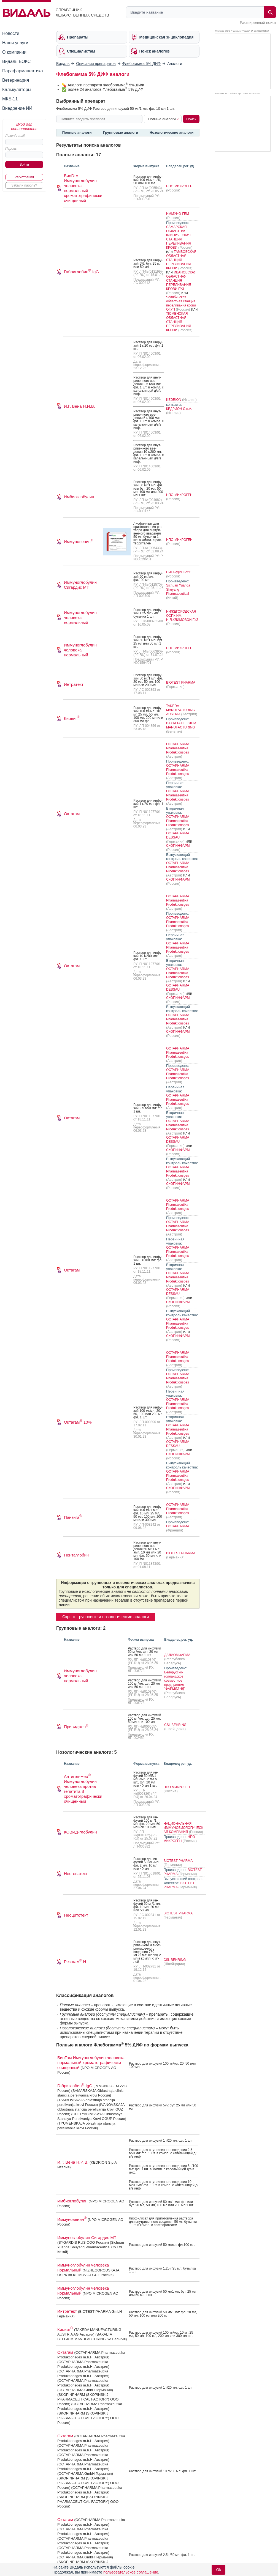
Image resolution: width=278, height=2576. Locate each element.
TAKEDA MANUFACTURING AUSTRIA (180, 710)
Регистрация (24, 177)
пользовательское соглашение (130, 2572)
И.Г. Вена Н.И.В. (79, 406)
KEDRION (174, 400)
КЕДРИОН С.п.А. (179, 409)
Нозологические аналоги (171, 132)
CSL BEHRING (175, 1725)
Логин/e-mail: (15, 136)
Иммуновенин (78, 541)
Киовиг (72, 718)
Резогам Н (75, 1961)
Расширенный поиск (258, 22)
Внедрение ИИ (17, 108)
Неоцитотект (76, 1915)
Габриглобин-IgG (81, 271)
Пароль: (11, 148)
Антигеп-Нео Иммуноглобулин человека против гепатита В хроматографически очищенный (83, 1789)
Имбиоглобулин (79, 496)
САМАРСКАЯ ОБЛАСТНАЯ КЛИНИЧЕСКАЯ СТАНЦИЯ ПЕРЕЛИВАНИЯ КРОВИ (178, 237)
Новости (10, 33)
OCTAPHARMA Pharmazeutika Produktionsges (177, 748)
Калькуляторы (16, 89)
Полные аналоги (77, 132)
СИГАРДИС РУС (178, 572)
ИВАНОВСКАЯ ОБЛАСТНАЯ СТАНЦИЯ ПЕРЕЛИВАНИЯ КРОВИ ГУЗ (181, 280)
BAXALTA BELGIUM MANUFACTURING (181, 725)
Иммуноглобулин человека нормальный (80, 617)
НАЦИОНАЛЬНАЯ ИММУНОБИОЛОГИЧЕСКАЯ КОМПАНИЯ (183, 1828)
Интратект (73, 684)
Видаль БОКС (16, 61)
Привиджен (76, 1726)
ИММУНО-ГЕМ (177, 214)
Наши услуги (15, 42)
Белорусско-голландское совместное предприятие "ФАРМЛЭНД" (174, 1680)
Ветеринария (15, 80)
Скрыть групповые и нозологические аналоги (105, 1616)
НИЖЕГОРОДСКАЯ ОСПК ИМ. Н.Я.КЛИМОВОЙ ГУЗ (182, 616)
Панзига (73, 1517)
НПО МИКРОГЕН (179, 186)
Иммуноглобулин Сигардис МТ (80, 585)
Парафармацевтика (22, 70)
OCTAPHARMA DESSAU (177, 835)
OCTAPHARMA (177, 1526)
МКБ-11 (10, 99)
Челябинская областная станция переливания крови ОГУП (181, 303)
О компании (14, 52)
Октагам (72, 813)
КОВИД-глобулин (80, 1832)
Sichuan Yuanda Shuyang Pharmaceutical (178, 589)
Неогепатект (76, 1873)
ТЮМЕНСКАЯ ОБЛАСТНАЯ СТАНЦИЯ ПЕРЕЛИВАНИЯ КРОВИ (178, 322)
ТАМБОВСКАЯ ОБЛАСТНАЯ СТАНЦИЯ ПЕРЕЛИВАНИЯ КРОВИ (181, 260)
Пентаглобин (76, 1555)
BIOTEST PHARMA (180, 682)
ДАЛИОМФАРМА (177, 1655)
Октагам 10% (78, 1422)
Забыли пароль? (24, 185)
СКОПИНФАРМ (178, 846)
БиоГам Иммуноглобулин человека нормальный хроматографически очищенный (83, 188)
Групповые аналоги (120, 132)
